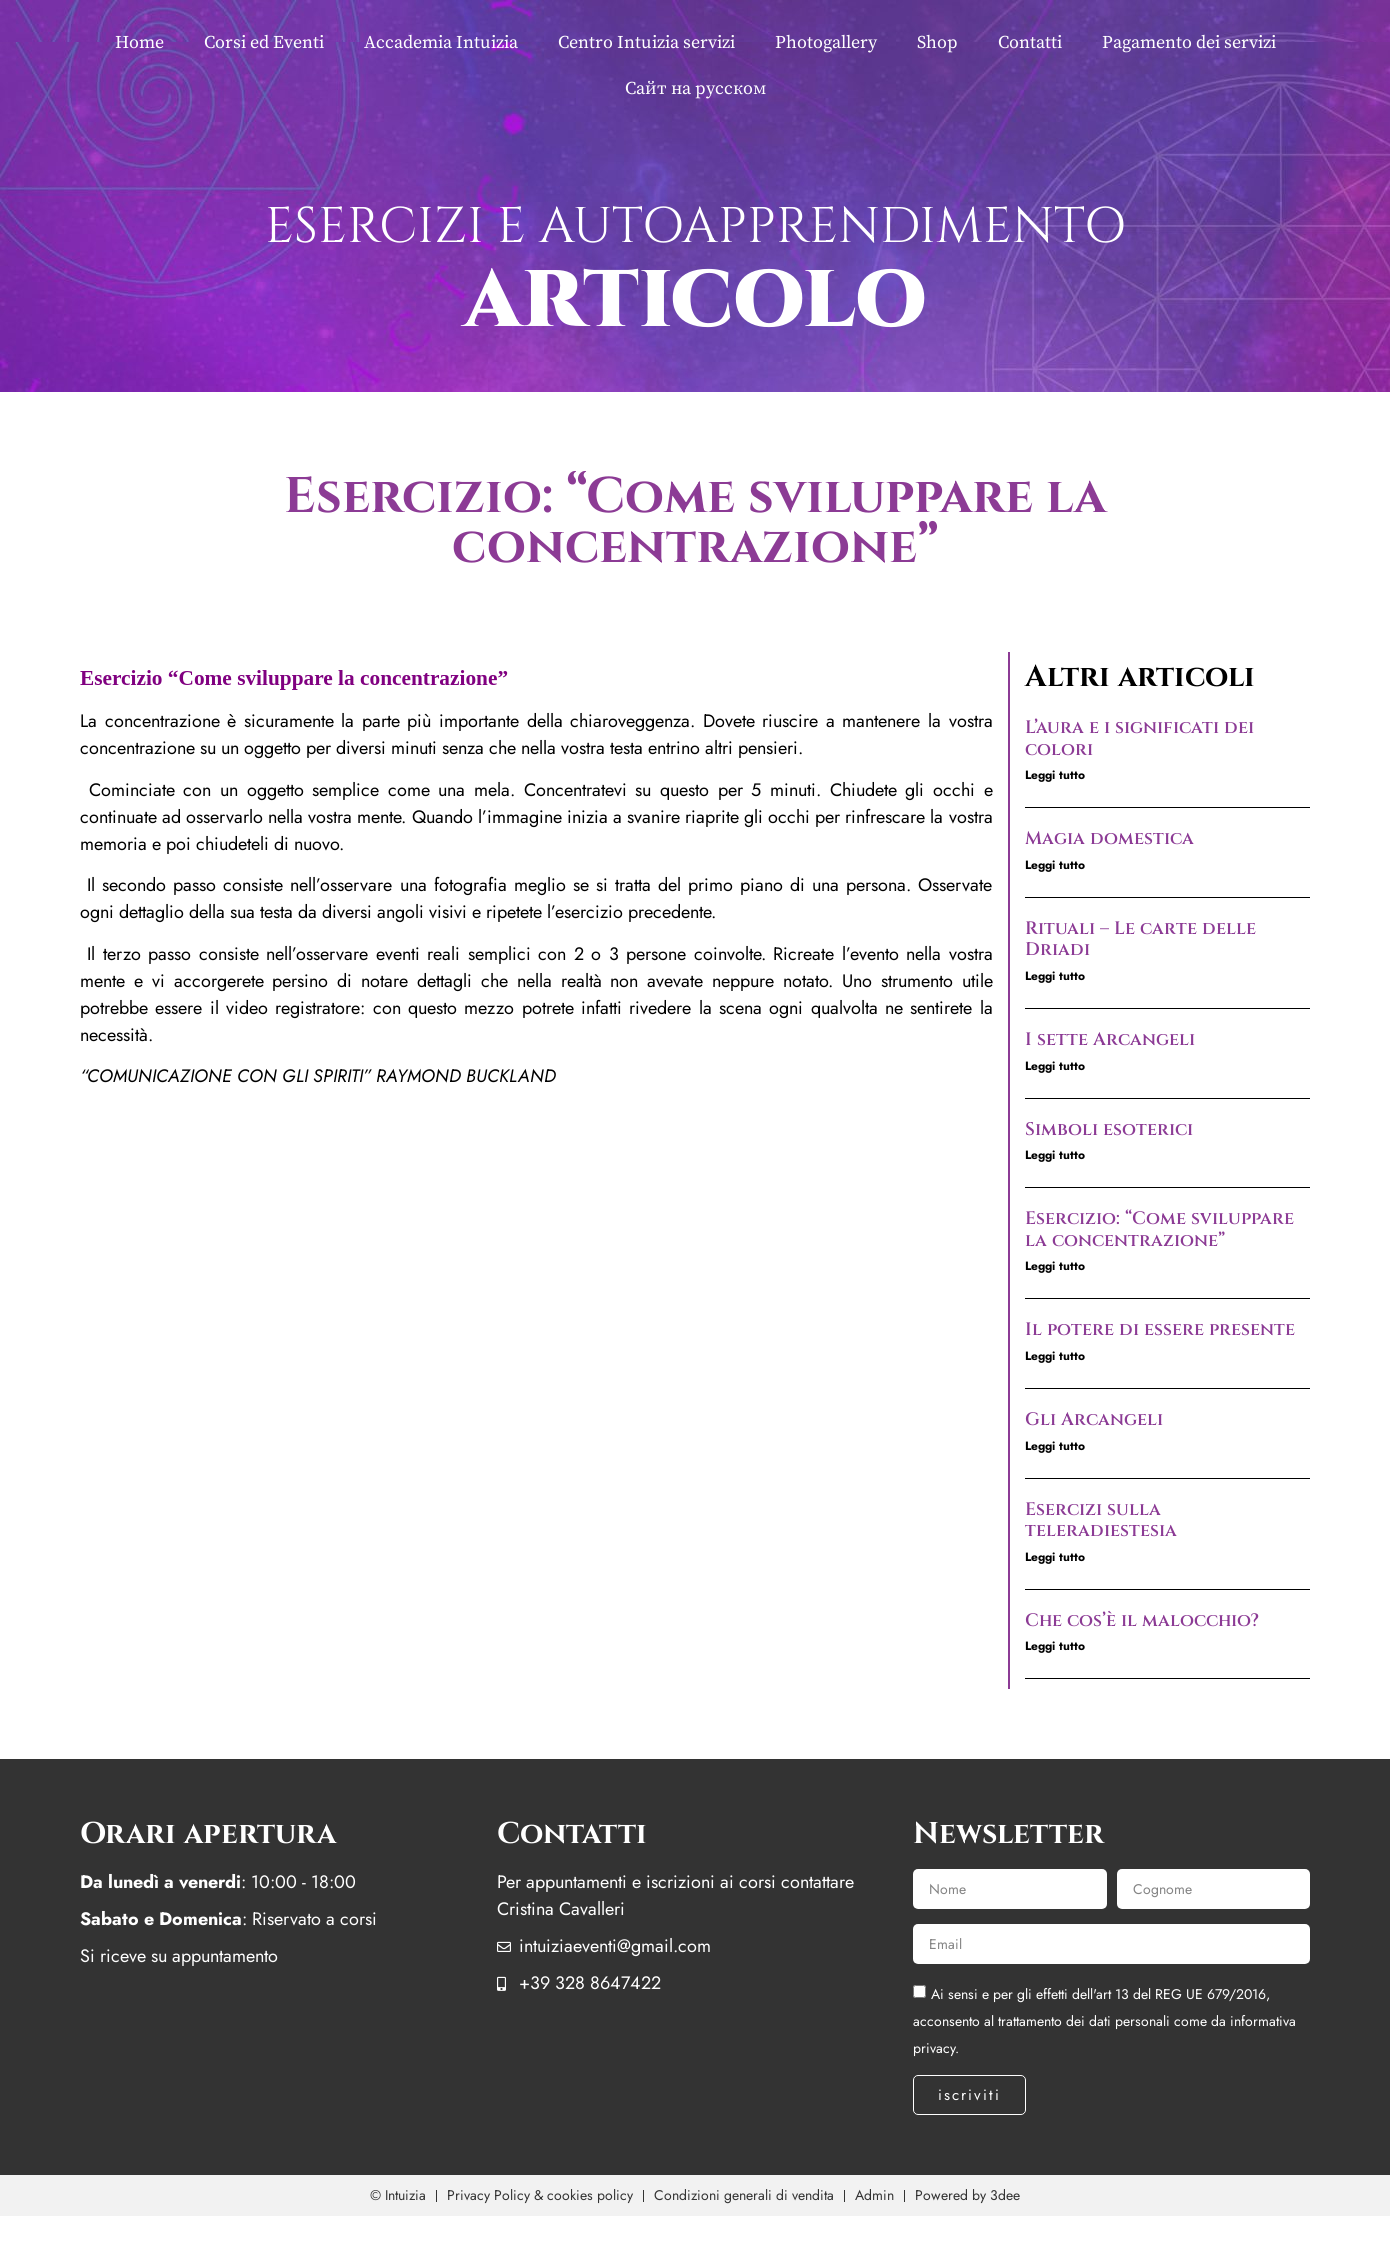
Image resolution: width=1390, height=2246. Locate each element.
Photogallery (826, 42)
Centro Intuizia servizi (646, 42)
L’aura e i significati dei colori (1139, 738)
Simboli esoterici (1109, 1129)
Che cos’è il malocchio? (1142, 1620)
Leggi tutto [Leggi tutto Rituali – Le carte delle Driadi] (1055, 976)
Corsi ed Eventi (264, 42)
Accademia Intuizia (441, 42)
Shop (937, 42)
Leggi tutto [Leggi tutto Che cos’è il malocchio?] (1055, 1646)
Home (139, 42)
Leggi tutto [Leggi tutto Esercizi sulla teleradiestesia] (1055, 1557)
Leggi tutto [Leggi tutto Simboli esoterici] (1055, 1155)
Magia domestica (1109, 838)
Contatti (1030, 42)
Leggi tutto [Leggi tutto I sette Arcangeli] (1055, 1066)
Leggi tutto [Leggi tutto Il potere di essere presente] (1055, 1356)
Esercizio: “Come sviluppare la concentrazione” (1159, 1229)
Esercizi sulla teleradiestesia (1101, 1520)
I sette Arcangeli (1110, 1039)
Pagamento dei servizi (1189, 42)
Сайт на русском (695, 88)
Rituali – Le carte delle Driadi (1140, 939)
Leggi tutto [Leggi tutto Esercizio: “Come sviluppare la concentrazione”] (1055, 1266)
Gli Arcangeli (1094, 1419)
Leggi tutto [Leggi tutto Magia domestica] (1055, 865)
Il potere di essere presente (1160, 1329)
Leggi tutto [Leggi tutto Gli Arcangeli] (1055, 1446)
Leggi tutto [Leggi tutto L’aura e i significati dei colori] (1055, 775)
